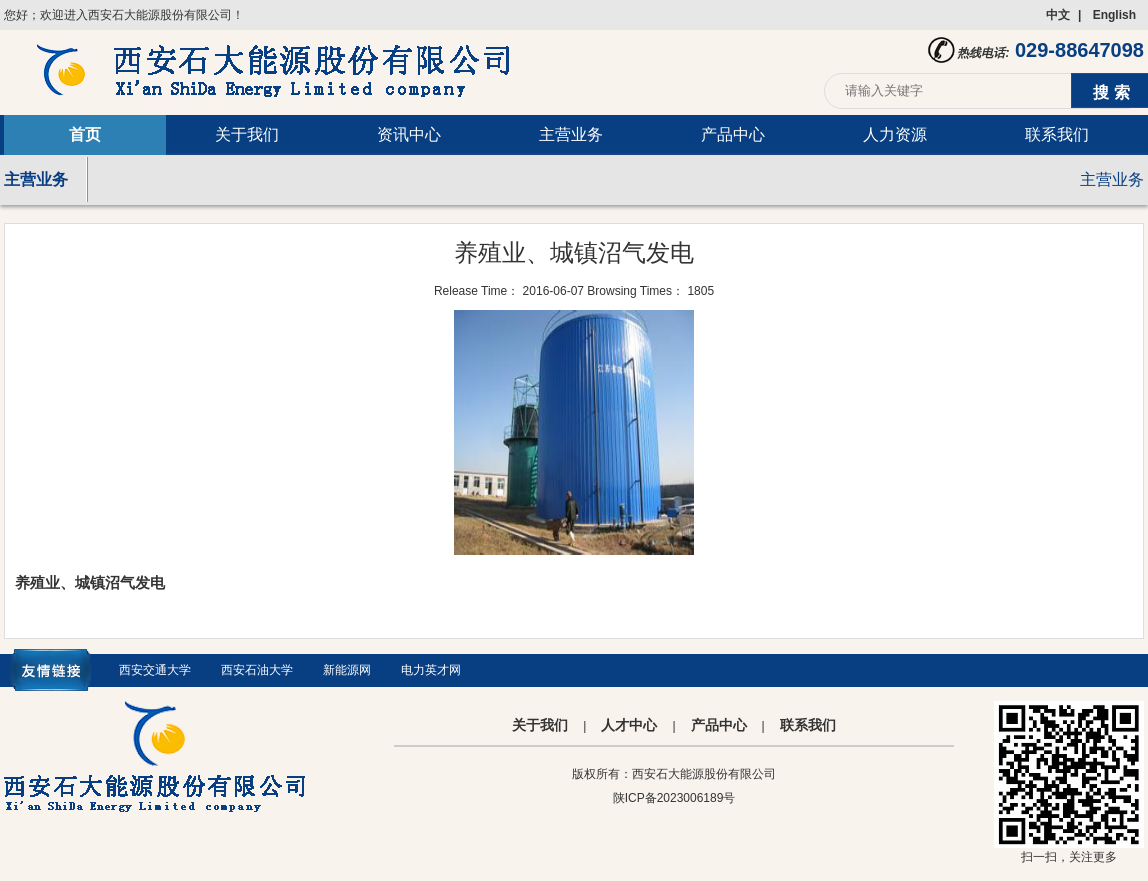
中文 (1058, 15)
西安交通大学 (155, 670)
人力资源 (895, 134)
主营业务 (571, 134)
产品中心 (733, 134)
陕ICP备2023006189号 (674, 798)
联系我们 (1057, 134)
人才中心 (629, 725)
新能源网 (347, 670)
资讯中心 (409, 134)
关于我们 (247, 134)
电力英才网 (431, 670)
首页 (85, 134)
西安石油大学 (257, 670)
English (1114, 15)
